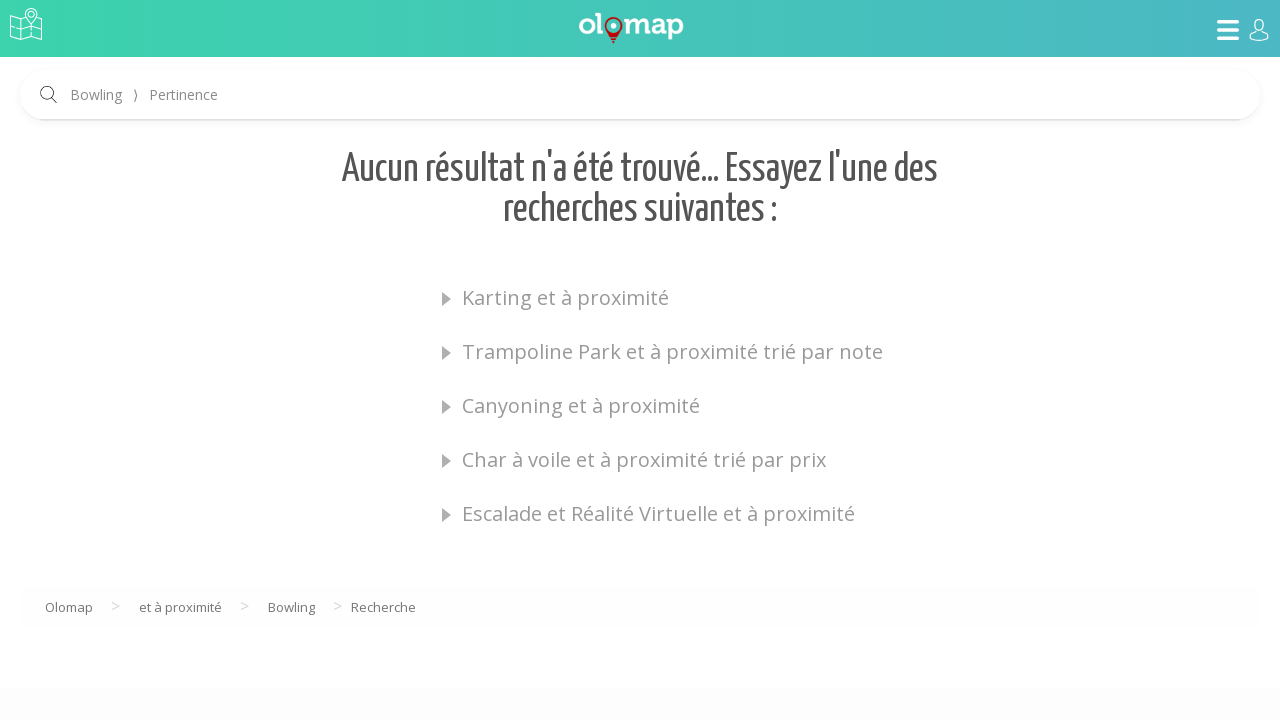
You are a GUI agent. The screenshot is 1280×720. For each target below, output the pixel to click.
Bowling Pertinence (144, 94)
